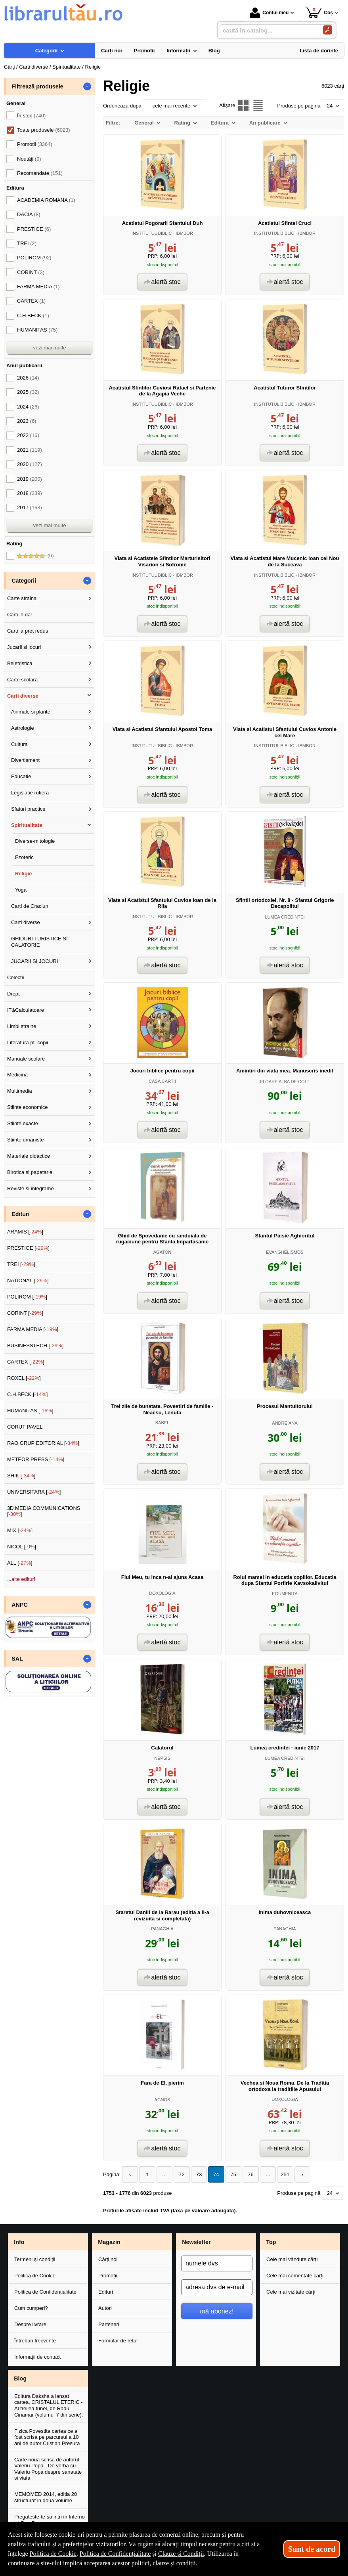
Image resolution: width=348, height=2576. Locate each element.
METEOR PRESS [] (36, 1459)
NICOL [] (21, 1547)
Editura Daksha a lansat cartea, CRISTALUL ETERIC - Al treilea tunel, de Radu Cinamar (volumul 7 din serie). (48, 2405)
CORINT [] (25, 1313)
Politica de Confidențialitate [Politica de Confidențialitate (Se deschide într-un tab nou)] (115, 2553)
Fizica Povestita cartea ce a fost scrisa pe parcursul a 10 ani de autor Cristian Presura (47, 2437)
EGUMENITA (285, 1593)
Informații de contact (37, 2356)
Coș (319, 12)
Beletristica (20, 663)
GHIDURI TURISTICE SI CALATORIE (39, 942)
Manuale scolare (26, 1059)
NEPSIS (162, 1758)
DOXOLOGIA (162, 1593)
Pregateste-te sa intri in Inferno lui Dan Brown (49, 2520)
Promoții (107, 2276)
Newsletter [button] (196, 2241)
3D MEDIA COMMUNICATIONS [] (43, 1511)
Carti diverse (22, 696)
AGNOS (162, 2099)
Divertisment (25, 760)
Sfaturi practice (28, 809)
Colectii (15, 977)
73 (196, 2174)
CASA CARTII (162, 1081)
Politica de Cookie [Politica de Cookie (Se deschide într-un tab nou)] (53, 2553)
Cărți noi (107, 2259)
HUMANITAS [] (30, 1411)
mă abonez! (217, 2311)
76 (246, 2174)
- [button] (87, 86)
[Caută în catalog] (327, 30)
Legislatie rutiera (30, 793)
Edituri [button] (20, 1214)
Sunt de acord (311, 2549)
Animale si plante (30, 712)
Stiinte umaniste (25, 1140)
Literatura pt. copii (27, 1042)
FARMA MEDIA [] (32, 1329)
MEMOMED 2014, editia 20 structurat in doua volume (45, 2497)
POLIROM (34, 258)
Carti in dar (20, 615)
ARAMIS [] (25, 1232)
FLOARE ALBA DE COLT (284, 1081)
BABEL (162, 1422)
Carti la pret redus (27, 631)
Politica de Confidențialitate (45, 2292)
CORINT (30, 272)
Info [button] (19, 2241)
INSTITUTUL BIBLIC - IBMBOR (162, 233)
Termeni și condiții (34, 2259)
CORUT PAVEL (25, 1427)
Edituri (105, 2292)
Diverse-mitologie (35, 841)
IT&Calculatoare (25, 1010)
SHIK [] (21, 1476)
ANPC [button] (19, 1605)
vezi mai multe (49, 348)
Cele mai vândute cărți (291, 2259)
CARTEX (31, 301)
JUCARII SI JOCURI (34, 961)
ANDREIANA (284, 1423)
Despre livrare (30, 2324)
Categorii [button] (23, 580)
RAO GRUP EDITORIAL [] (43, 1443)
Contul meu (269, 13)
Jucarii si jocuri (24, 647)
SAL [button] (17, 1658)
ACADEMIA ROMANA (46, 200)
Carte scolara (22, 680)
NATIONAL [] (28, 1280)
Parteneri (108, 2324)
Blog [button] (20, 2378)
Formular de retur (118, 2340)
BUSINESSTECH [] (35, 1345)
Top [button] (271, 2241)
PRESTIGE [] (28, 1248)
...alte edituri (21, 1579)
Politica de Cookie (34, 2276)
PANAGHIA (162, 1928)
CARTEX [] (25, 1362)
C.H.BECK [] (27, 1394)
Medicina (17, 1075)
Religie (23, 874)
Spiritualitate (26, 825)
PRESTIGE (34, 229)
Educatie (21, 776)
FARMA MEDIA (38, 287)
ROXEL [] (24, 1378)
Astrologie (22, 728)
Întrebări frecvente (35, 2340)
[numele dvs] (216, 2263)
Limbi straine (21, 1026)
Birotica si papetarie (29, 1172)
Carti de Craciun (29, 906)
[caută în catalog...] (268, 30)
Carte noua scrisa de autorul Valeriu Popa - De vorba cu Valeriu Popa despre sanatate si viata (48, 2468)
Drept (13, 994)
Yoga (21, 890)
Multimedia (19, 1091)
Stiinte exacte (22, 1123)
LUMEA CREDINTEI (284, 917)
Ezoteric (24, 857)
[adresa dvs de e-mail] (216, 2287)
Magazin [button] (109, 2241)
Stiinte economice (27, 1107)
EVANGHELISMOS (285, 1252)
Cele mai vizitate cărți (290, 2292)
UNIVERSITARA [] (34, 1492)
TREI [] (21, 1264)
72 (179, 2174)
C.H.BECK (33, 315)
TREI (26, 243)
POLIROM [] (27, 1297)
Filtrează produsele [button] (37, 86)
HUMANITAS (37, 330)
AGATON (162, 1252)
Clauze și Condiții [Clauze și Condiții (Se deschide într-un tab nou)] (181, 2553)
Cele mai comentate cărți (294, 2276)
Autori (105, 2308)
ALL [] (20, 1563)
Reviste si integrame (30, 1188)
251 (279, 2174)
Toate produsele (43, 130)
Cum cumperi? (31, 2308)
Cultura (19, 744)
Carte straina (21, 598)
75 (229, 2174)
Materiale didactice (28, 1156)
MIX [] (20, 1530)
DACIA (28, 214)
